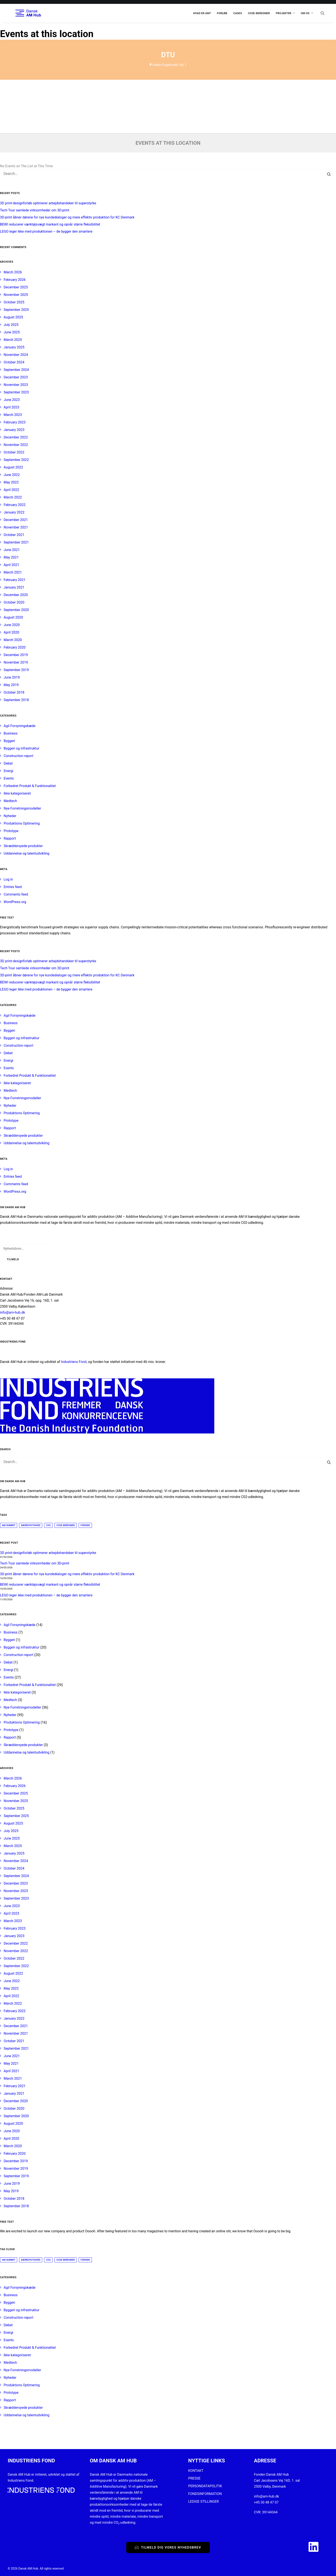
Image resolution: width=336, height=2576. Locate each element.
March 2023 (13, 417)
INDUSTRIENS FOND (31, 2461)
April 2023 (11, 410)
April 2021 (11, 567)
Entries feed (13, 889)
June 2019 (12, 680)
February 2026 (15, 282)
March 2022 (13, 500)
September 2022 (16, 462)
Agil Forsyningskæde (19, 728)
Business (11, 736)
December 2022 (16, 440)
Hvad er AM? (202, 14)
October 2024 (14, 365)
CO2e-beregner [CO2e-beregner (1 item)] (65, 1528)
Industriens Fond (73, 1364)
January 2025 (14, 350)
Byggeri (9, 743)
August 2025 (13, 320)
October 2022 (14, 455)
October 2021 (14, 537)
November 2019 (16, 665)
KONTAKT (195, 2471)
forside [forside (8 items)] (85, 1528)
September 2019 (16, 672)
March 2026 (13, 275)
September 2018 (16, 702)
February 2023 (15, 425)
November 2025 (16, 297)
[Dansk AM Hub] (25, 14)
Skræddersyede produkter (23, 848)
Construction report (18, 758)
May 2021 (11, 560)
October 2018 (14, 695)
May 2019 (11, 687)
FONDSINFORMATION (205, 2494)
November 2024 (16, 357)
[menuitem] (202, 14)
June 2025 (12, 335)
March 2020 (13, 642)
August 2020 (13, 620)
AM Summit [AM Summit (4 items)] (8, 1528)
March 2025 (13, 342)
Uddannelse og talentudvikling (27, 856)
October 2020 (14, 605)
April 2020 (11, 635)
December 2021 (16, 522)
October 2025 (14, 305)
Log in (8, 882)
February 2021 (15, 582)
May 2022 (11, 485)
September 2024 (16, 372)
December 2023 (16, 380)
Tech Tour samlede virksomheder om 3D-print (34, 213)
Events (9, 781)
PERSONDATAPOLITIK (205, 2486)
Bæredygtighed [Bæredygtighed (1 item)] (30, 1528)
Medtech (10, 803)
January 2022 (14, 515)
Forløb (222, 14)
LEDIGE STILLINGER (203, 2501)
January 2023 (14, 432)
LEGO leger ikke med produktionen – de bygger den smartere (46, 234)
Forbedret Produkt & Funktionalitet (30, 788)
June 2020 (12, 627)
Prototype (11, 833)
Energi (8, 773)
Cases (237, 14)
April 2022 (11, 492)
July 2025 (11, 327)
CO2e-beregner (259, 14)
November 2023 (16, 387)
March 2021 (13, 575)
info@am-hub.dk (12, 1315)
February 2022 (15, 507)
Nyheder (10, 818)
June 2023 (12, 402)
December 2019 (16, 657)
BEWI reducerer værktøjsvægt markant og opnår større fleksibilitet (50, 227)
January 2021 (14, 590)
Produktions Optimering (22, 826)
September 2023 (16, 395)
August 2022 (13, 470)
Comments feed (16, 897)
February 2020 (15, 650)
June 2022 (12, 477)
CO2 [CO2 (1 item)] (48, 1528)
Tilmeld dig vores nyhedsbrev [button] (168, 2547)
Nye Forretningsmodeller (22, 811)
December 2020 (16, 597)
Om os (307, 14)
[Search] (168, 176)
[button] (324, 14)
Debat (8, 766)
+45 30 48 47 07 (266, 2502)
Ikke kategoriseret (17, 796)
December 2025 (16, 290)
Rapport (10, 841)
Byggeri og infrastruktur (21, 751)
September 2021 (16, 545)
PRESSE (194, 2478)
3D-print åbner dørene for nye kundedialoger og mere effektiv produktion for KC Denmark (67, 220)
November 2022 (16, 447)
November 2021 (16, 530)
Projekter (285, 14)
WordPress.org (15, 904)
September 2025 (16, 312)
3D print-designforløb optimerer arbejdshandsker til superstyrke (48, 206)
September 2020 (16, 612)
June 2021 (12, 552)
